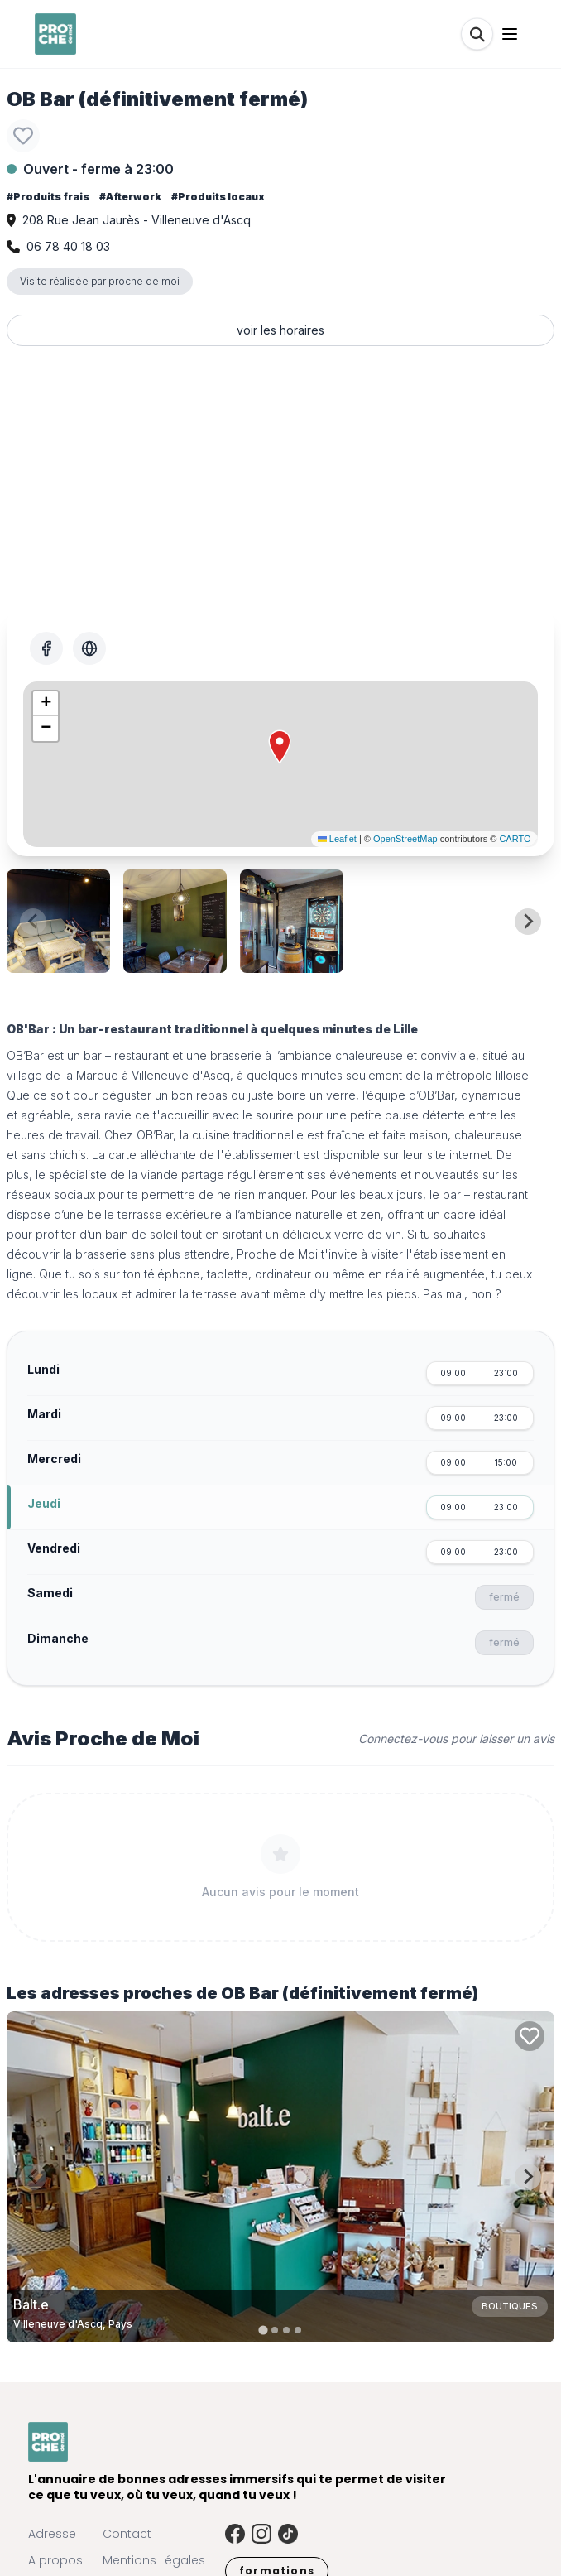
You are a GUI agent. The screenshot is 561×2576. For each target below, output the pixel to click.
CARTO (514, 839)
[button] (279, 746)
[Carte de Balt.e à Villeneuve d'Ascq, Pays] (280, 2176)
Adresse (52, 2533)
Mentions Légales (154, 2560)
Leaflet (337, 839)
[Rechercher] (477, 34)
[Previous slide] (33, 921)
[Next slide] (528, 921)
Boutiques (510, 2306)
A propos (55, 2560)
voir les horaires (280, 330)
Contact (127, 2533)
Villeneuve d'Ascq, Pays (72, 2324)
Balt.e (31, 2304)
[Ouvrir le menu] (510, 34)
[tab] (262, 2329)
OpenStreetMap (405, 839)
